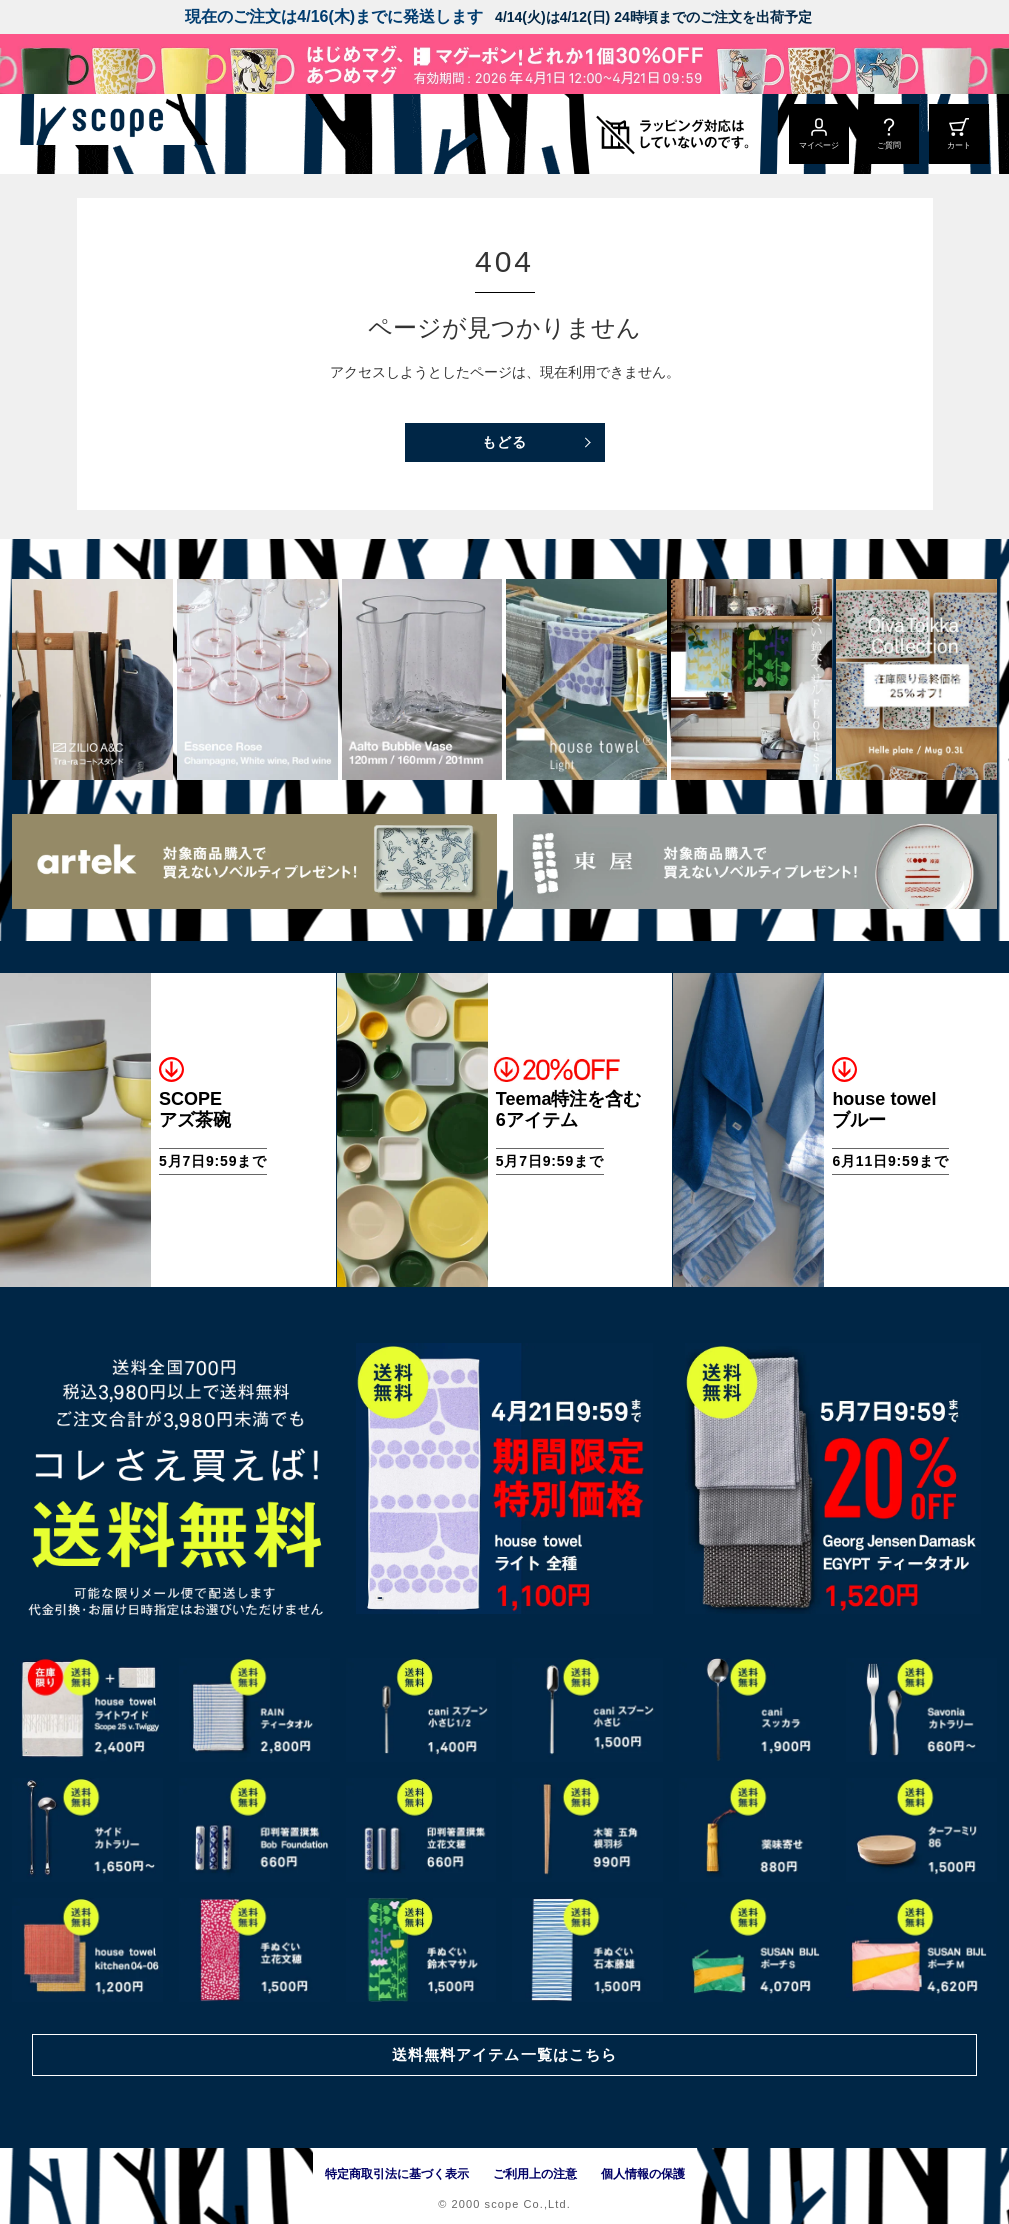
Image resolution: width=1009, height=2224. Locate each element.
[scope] (167, 134)
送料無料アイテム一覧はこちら (504, 2052)
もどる (504, 442)
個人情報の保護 (643, 2174)
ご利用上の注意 (535, 2174)
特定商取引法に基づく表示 (397, 2174)
